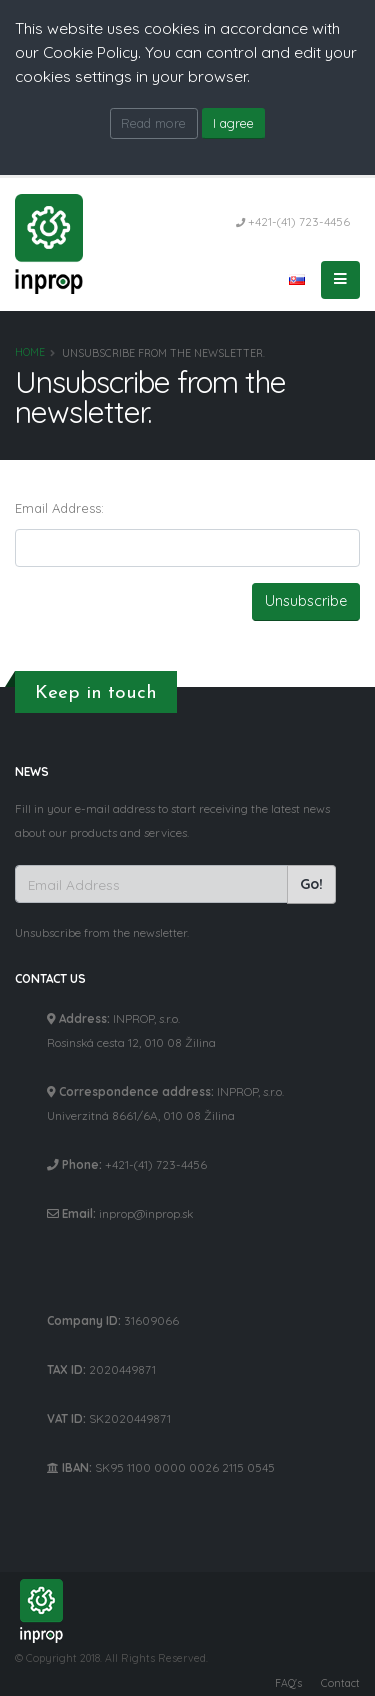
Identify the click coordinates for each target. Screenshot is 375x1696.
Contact (340, 1683)
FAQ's (288, 1683)
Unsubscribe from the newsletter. (102, 932)
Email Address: (59, 508)
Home (30, 352)
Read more (153, 123)
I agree (233, 123)
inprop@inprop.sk (146, 1213)
